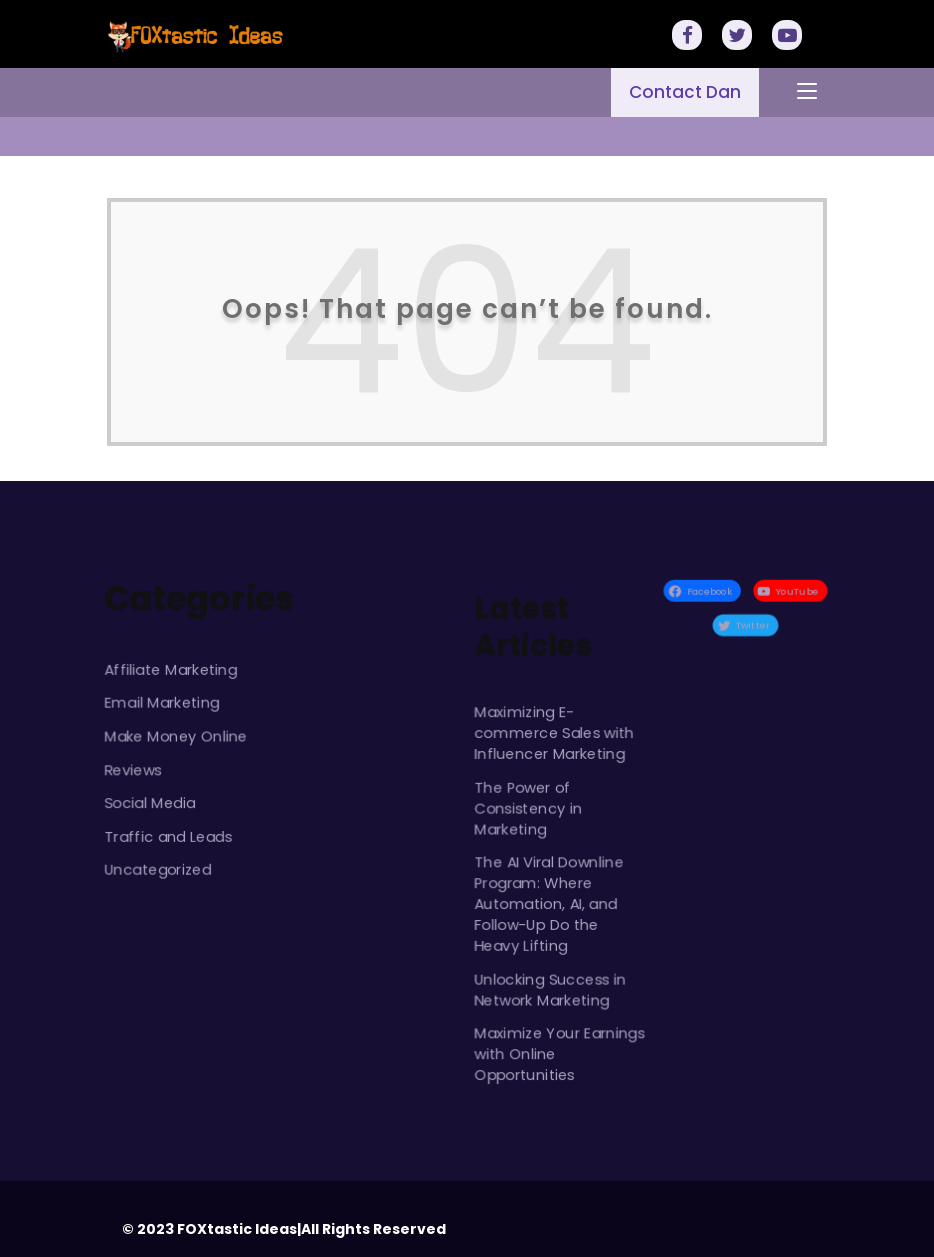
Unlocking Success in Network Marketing (550, 989)
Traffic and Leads (167, 835)
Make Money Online (175, 735)
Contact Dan (685, 92)
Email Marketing (161, 702)
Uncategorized (157, 868)
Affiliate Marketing (170, 669)
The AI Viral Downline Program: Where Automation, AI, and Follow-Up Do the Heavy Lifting (549, 903)
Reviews (132, 769)
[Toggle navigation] (807, 92)
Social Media (149, 802)
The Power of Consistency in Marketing (528, 808)
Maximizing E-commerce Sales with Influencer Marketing (554, 733)
